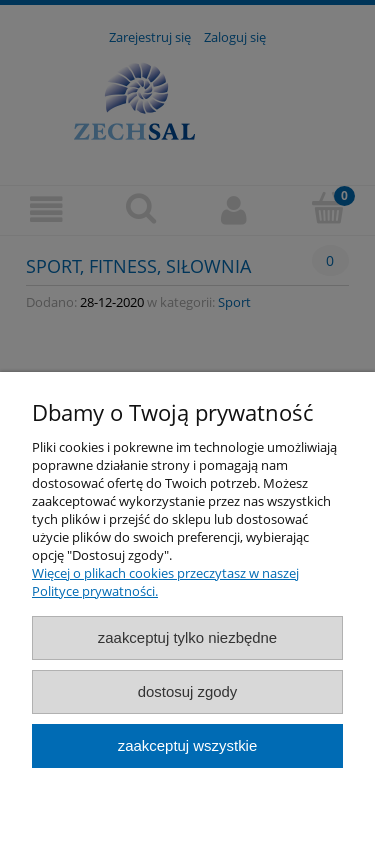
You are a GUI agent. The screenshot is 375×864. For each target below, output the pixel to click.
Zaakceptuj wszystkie (187, 745)
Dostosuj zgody (188, 691)
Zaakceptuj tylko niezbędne (187, 637)
